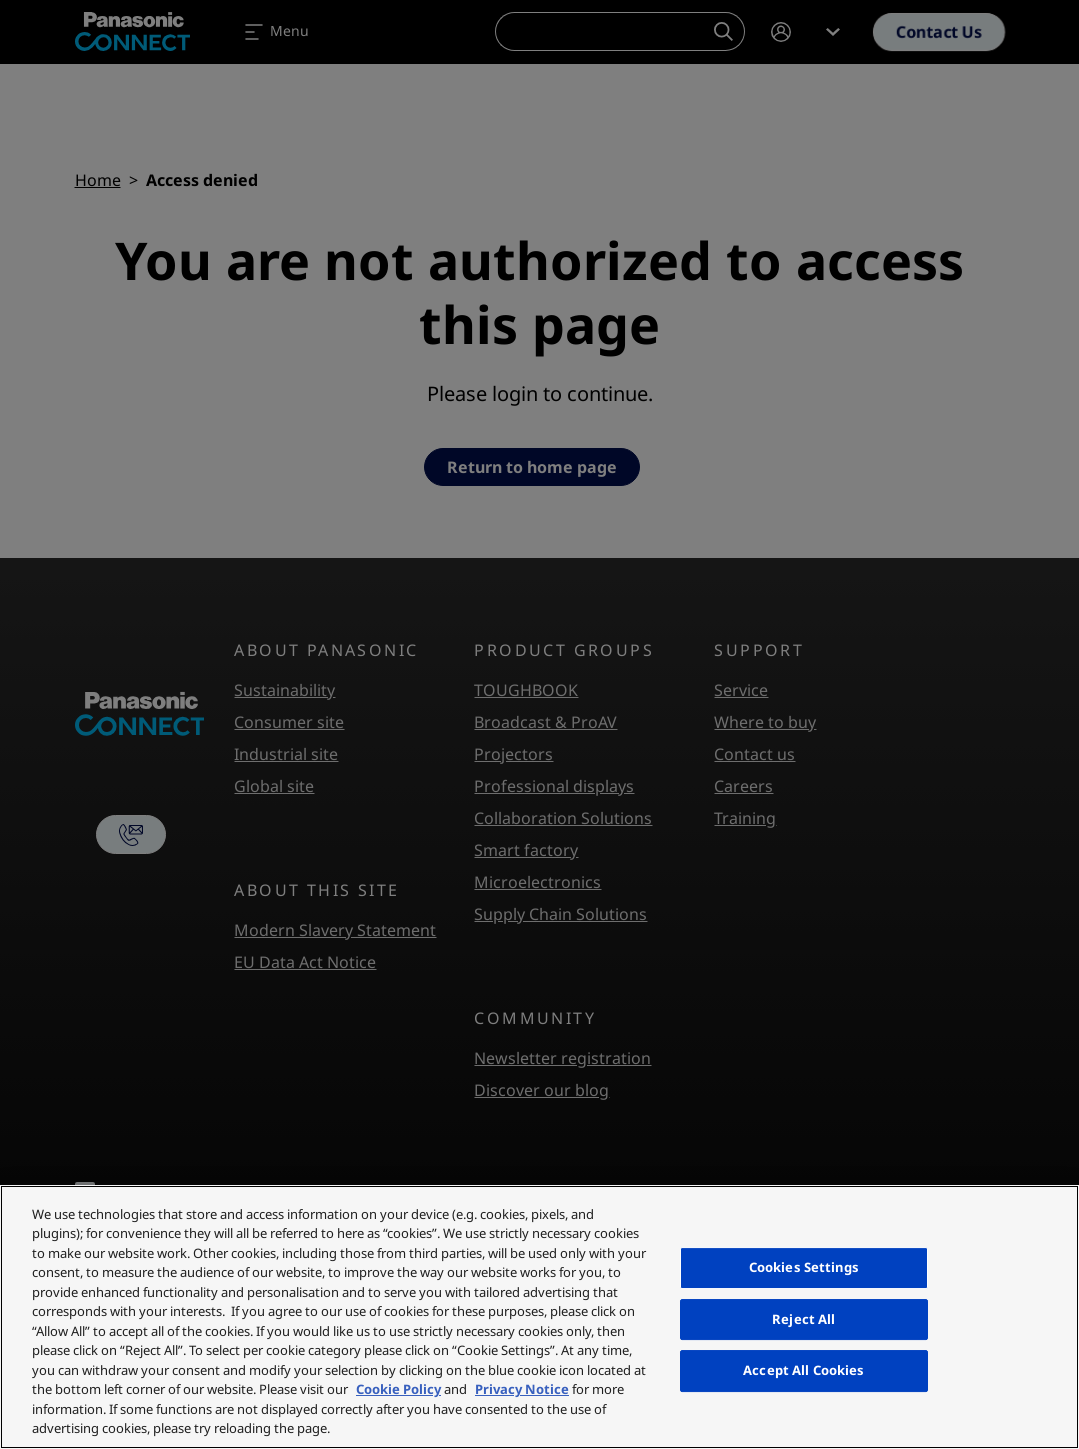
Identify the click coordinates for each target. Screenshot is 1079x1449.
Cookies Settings (804, 1267)
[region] (539, 1317)
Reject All (803, 1319)
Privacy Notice (522, 1389)
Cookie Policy (398, 1389)
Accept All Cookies (803, 1370)
